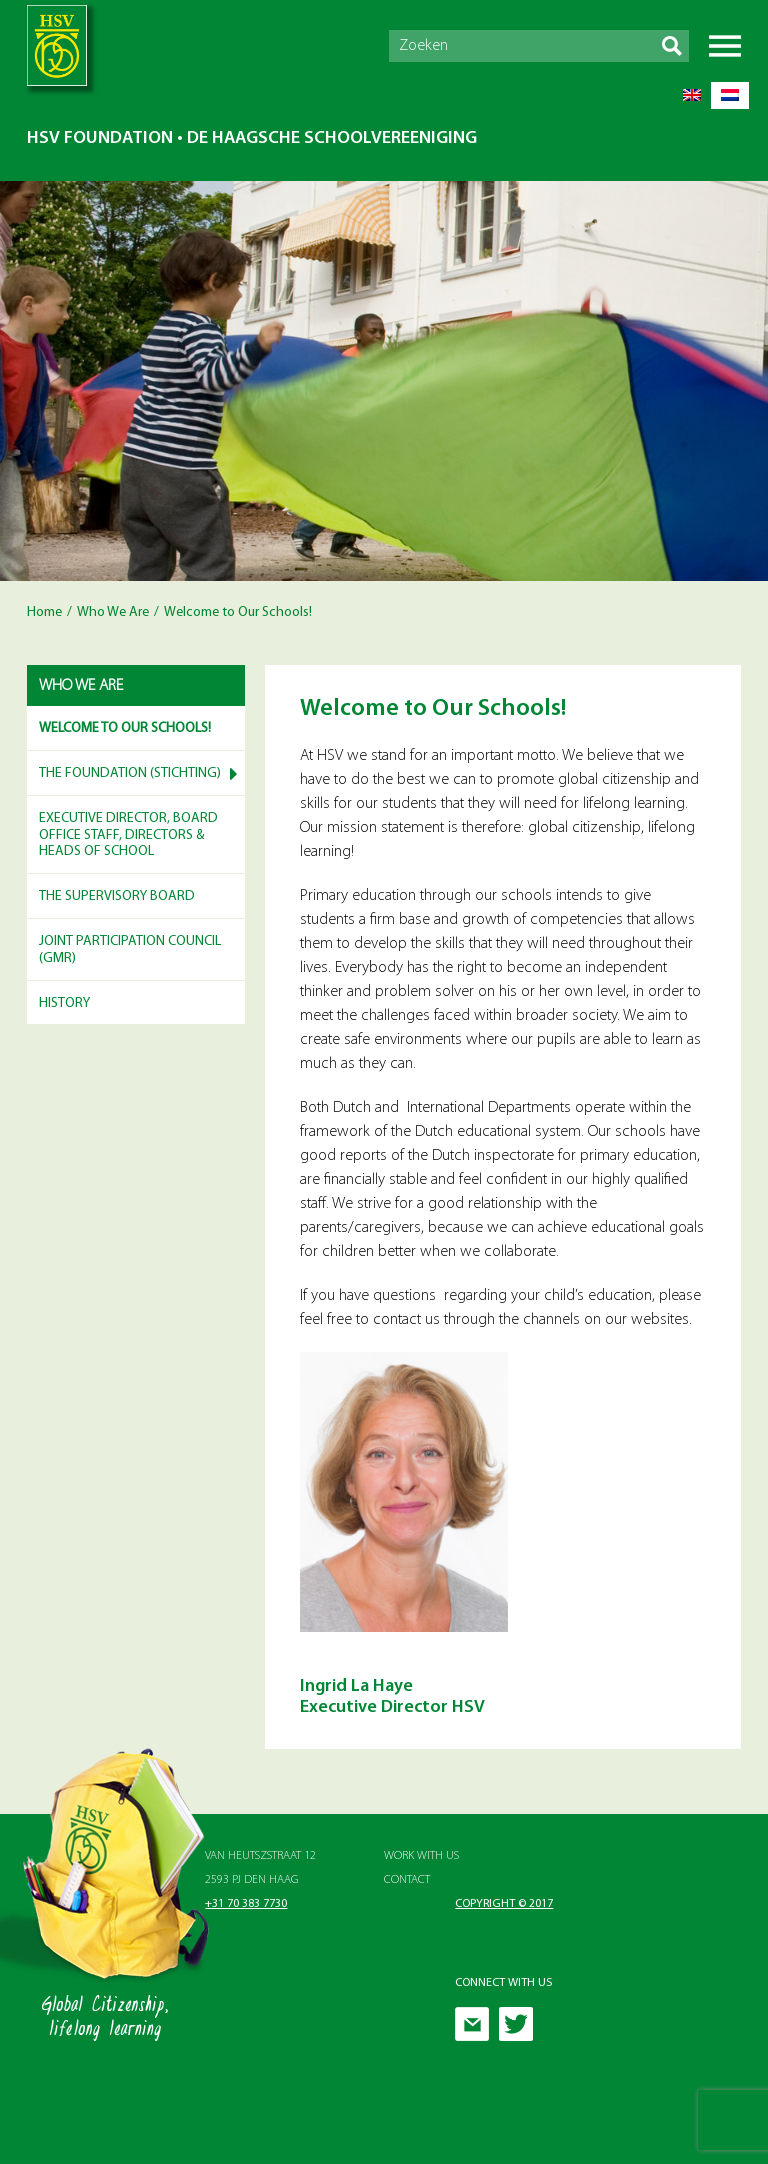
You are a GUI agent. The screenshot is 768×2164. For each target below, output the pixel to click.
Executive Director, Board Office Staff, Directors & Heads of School (128, 835)
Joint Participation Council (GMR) (130, 950)
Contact (407, 1880)
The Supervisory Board (117, 896)
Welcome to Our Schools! (125, 728)
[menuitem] (692, 95)
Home (44, 612)
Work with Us (421, 1856)
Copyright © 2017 (504, 1904)
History (64, 1003)
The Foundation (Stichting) (130, 773)
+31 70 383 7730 (246, 1904)
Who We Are (113, 612)
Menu (725, 46)
